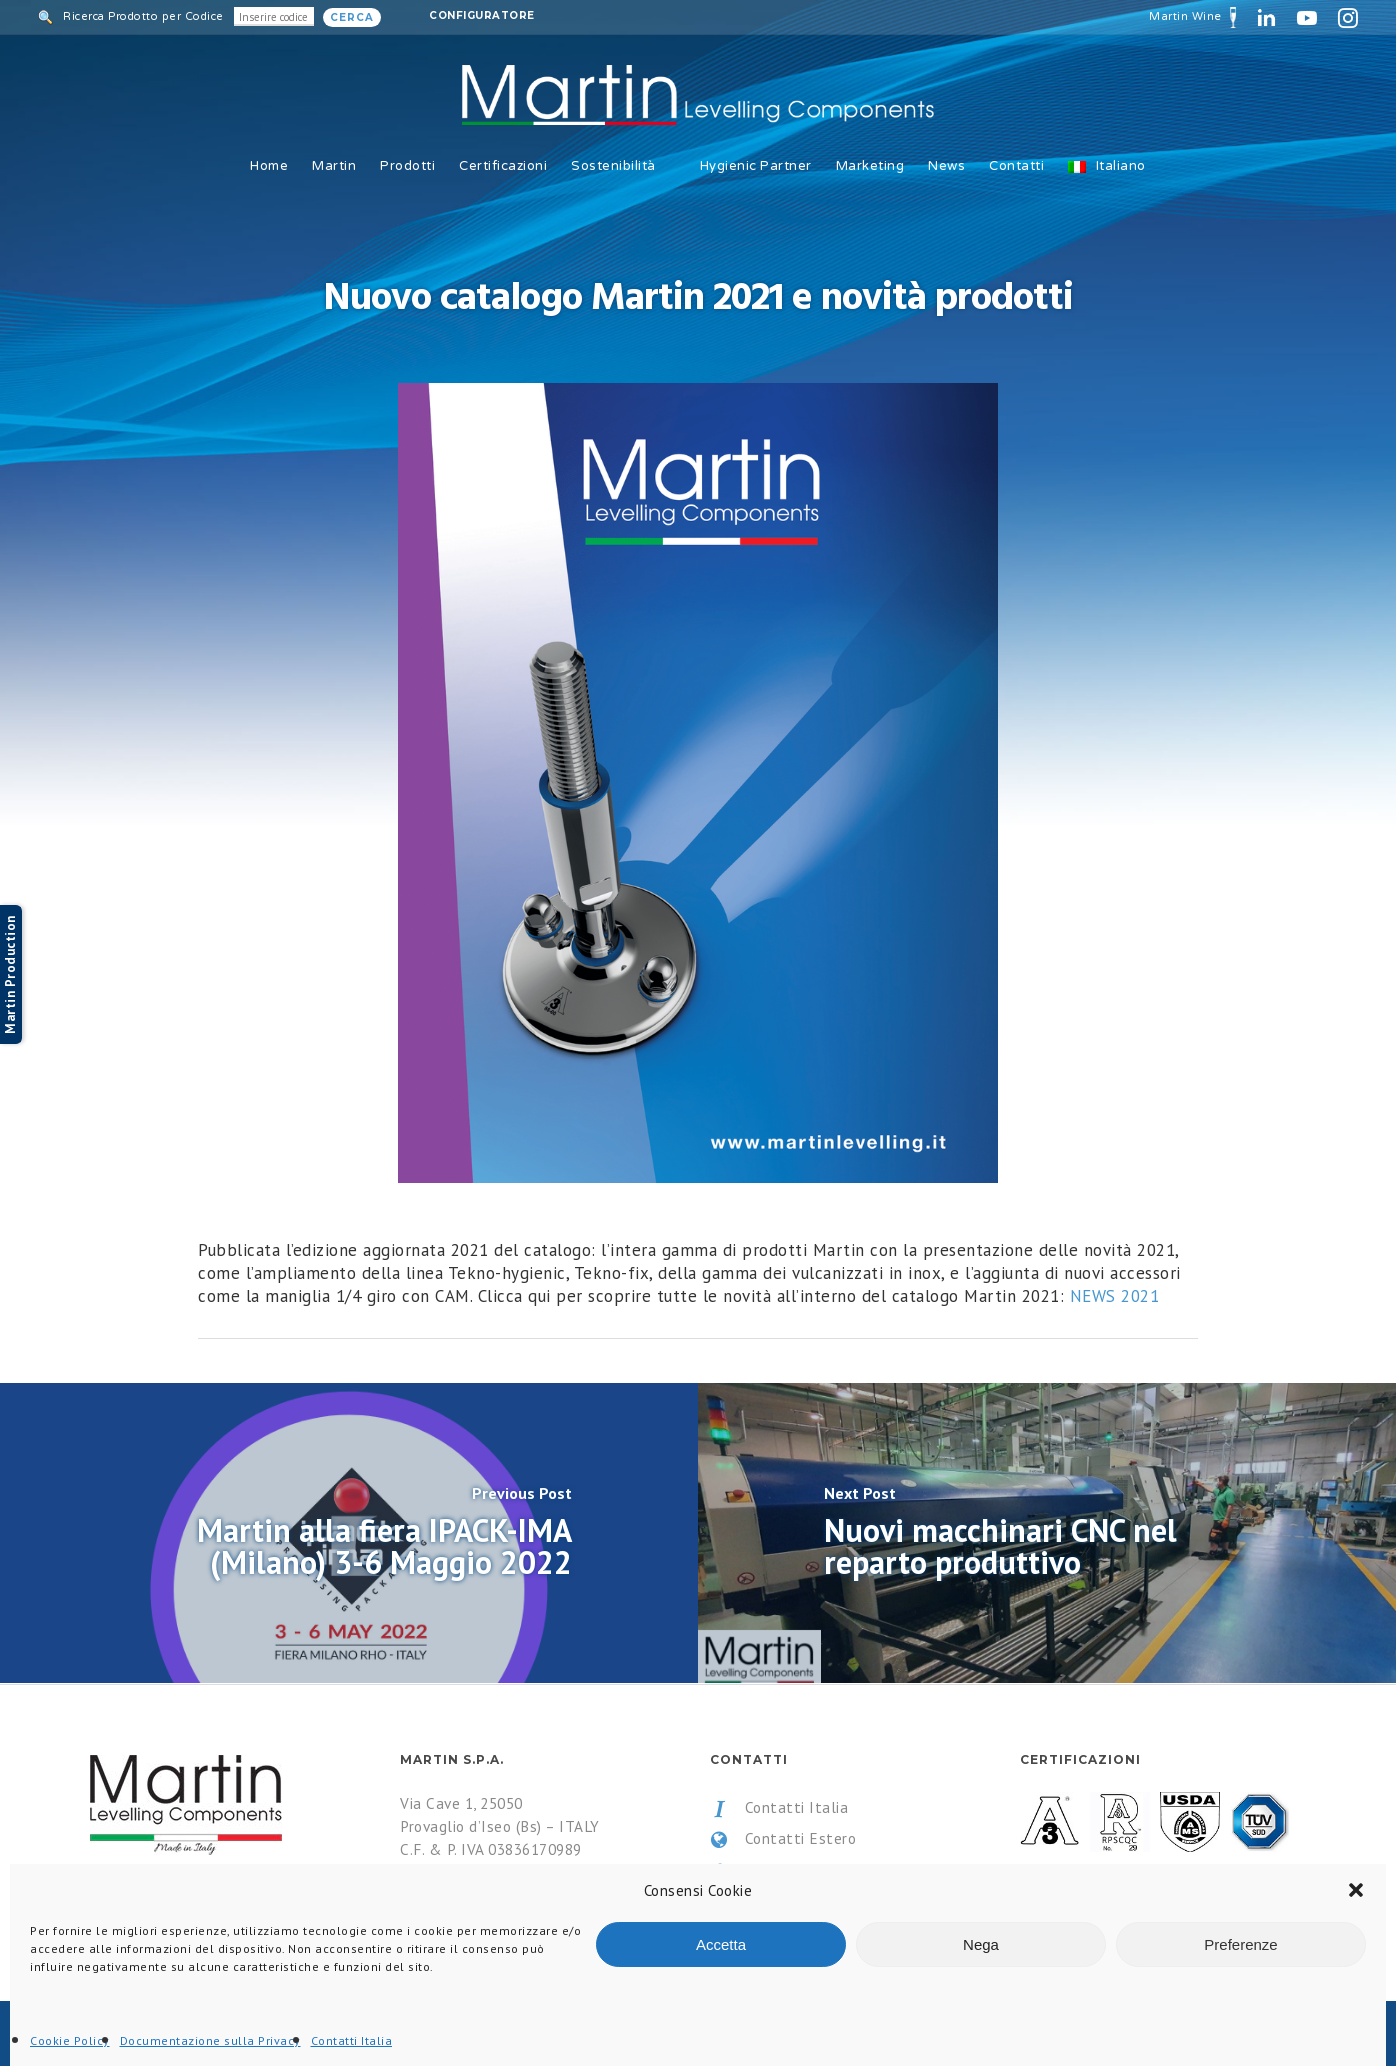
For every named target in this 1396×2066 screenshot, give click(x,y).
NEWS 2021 (1115, 1296)
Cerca (352, 17)
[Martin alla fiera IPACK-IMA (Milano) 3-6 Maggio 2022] (349, 1533)
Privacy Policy (774, 1870)
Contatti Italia (779, 1808)
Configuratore (482, 15)
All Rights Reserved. (299, 2034)
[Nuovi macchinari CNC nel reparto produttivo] (1047, 1533)
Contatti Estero (783, 1839)
